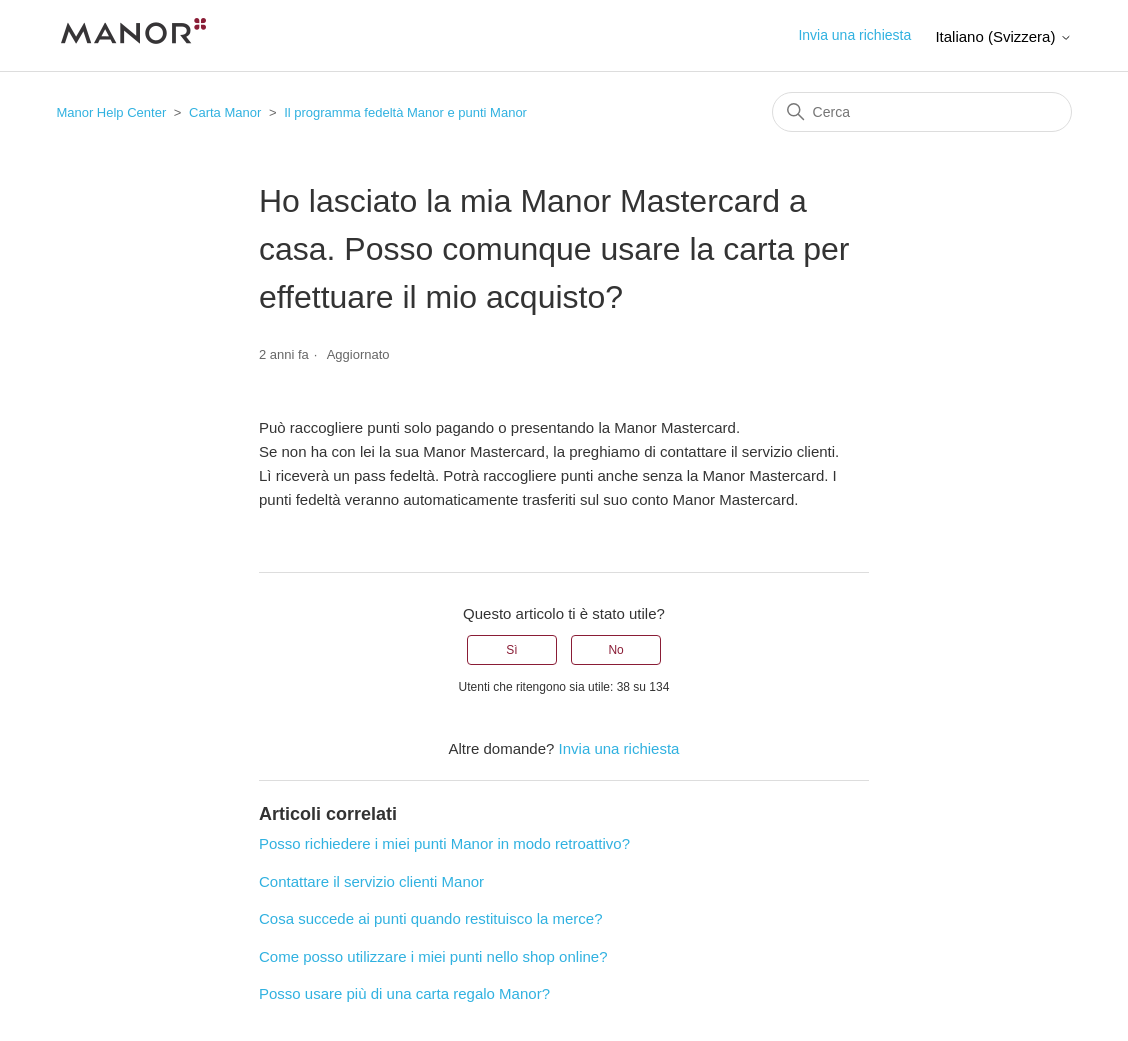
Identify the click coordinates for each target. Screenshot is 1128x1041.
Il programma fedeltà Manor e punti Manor (405, 112)
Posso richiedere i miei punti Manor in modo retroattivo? (444, 843)
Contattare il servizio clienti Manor (371, 881)
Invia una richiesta (854, 35)
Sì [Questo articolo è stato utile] (511, 650)
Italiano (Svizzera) (1003, 36)
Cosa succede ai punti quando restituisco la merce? (431, 918)
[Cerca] (922, 112)
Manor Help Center (111, 112)
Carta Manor (225, 112)
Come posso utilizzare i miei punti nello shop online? (433, 956)
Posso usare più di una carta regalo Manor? (404, 993)
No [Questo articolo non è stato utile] (615, 650)
